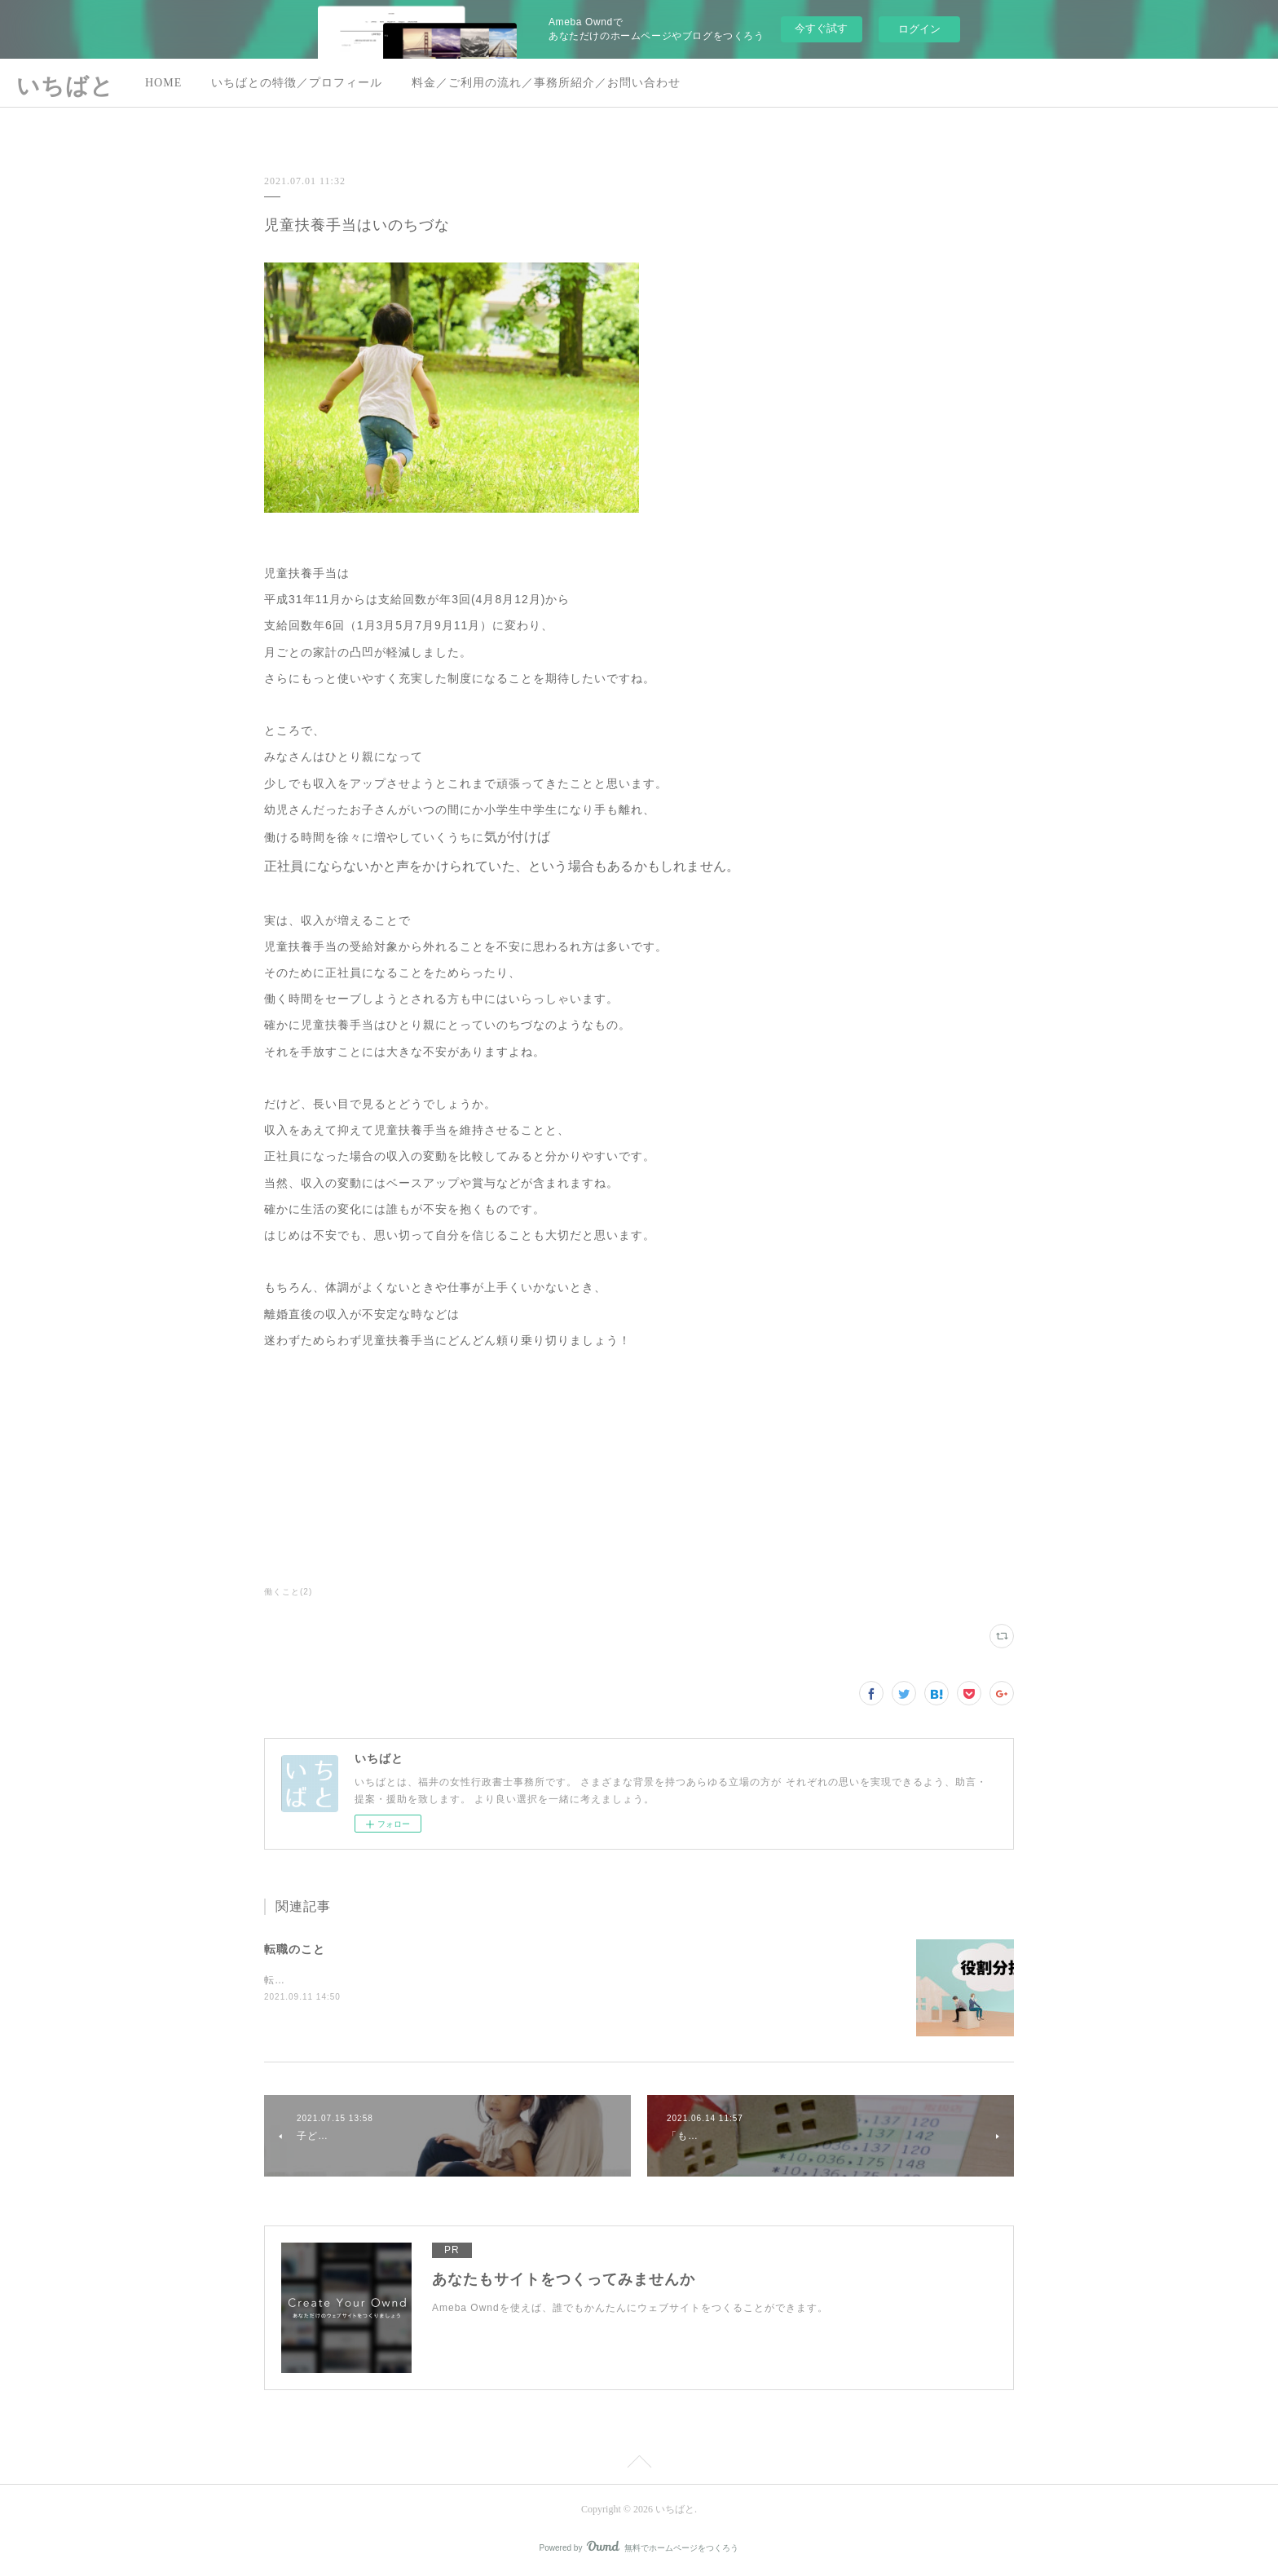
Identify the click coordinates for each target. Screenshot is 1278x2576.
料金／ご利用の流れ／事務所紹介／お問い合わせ (546, 83)
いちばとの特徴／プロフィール (296, 83)
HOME (163, 83)
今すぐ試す (821, 28)
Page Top (639, 2464)
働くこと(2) (288, 1591)
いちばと (65, 86)
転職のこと (294, 1949)
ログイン (919, 29)
